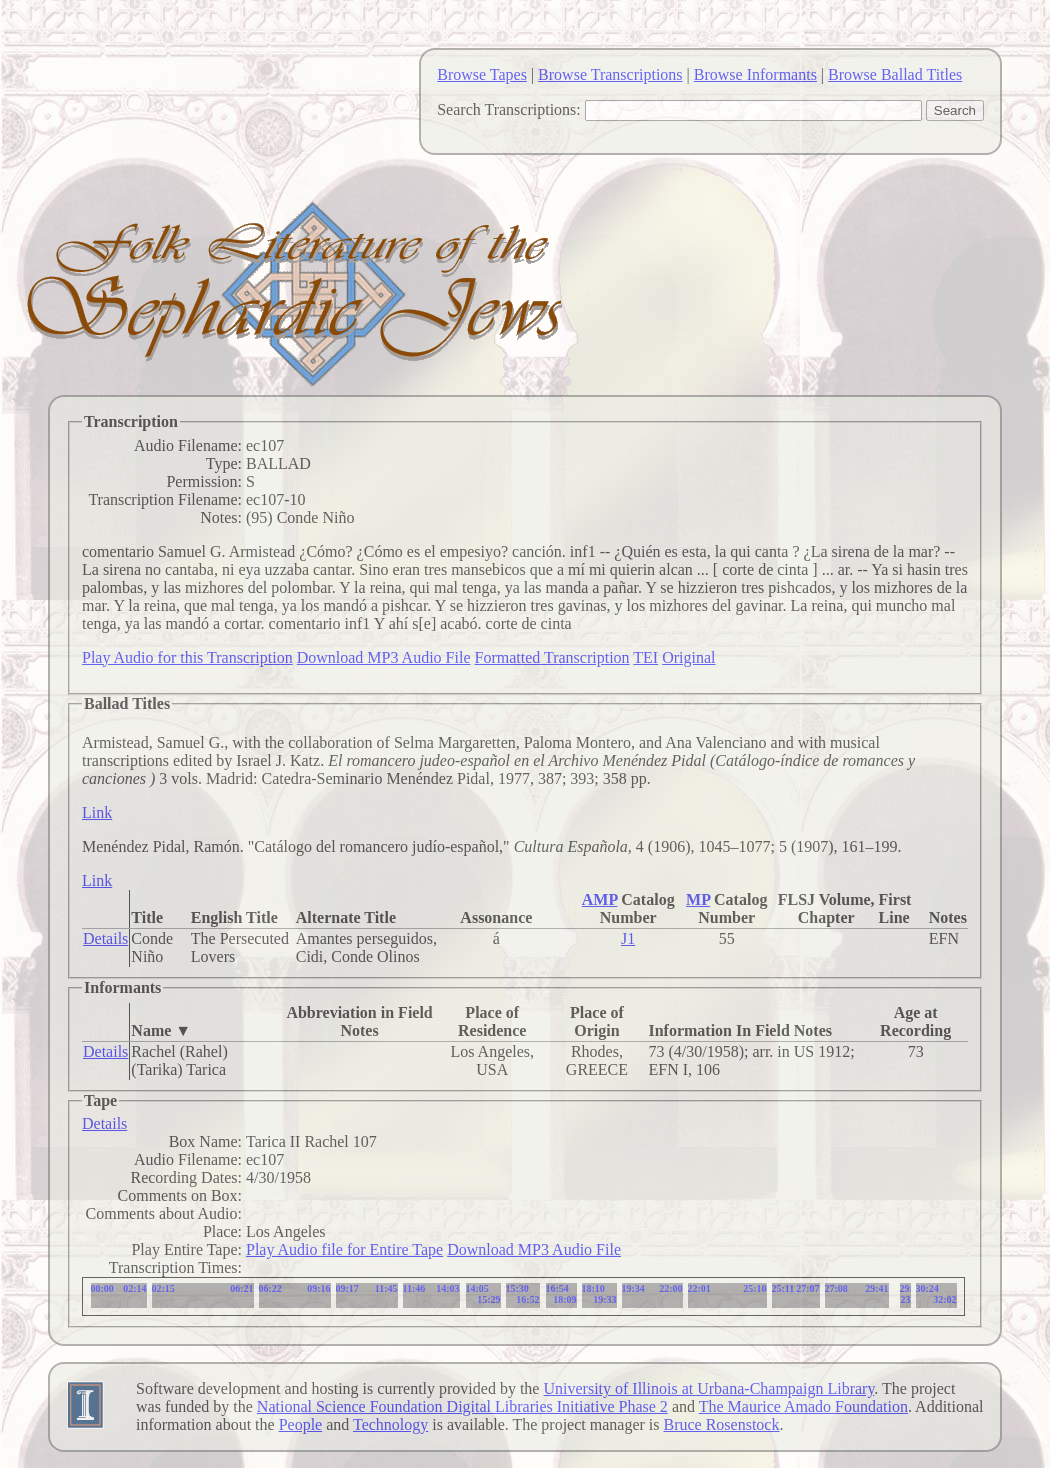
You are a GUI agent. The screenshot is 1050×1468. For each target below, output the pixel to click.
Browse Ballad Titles (895, 74)
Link (97, 812)
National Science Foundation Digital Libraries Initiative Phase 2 (462, 1406)
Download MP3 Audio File (384, 657)
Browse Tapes (482, 74)
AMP (600, 899)
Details (105, 938)
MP (698, 899)
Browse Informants (755, 74)
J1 (628, 938)
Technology (390, 1424)
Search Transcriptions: (509, 109)
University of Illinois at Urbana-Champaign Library (708, 1388)
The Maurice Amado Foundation (803, 1406)
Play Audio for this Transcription (187, 657)
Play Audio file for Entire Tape (344, 1249)
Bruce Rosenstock (721, 1424)
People (301, 1424)
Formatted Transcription (551, 657)
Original (688, 657)
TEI (645, 657)
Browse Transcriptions (610, 74)
